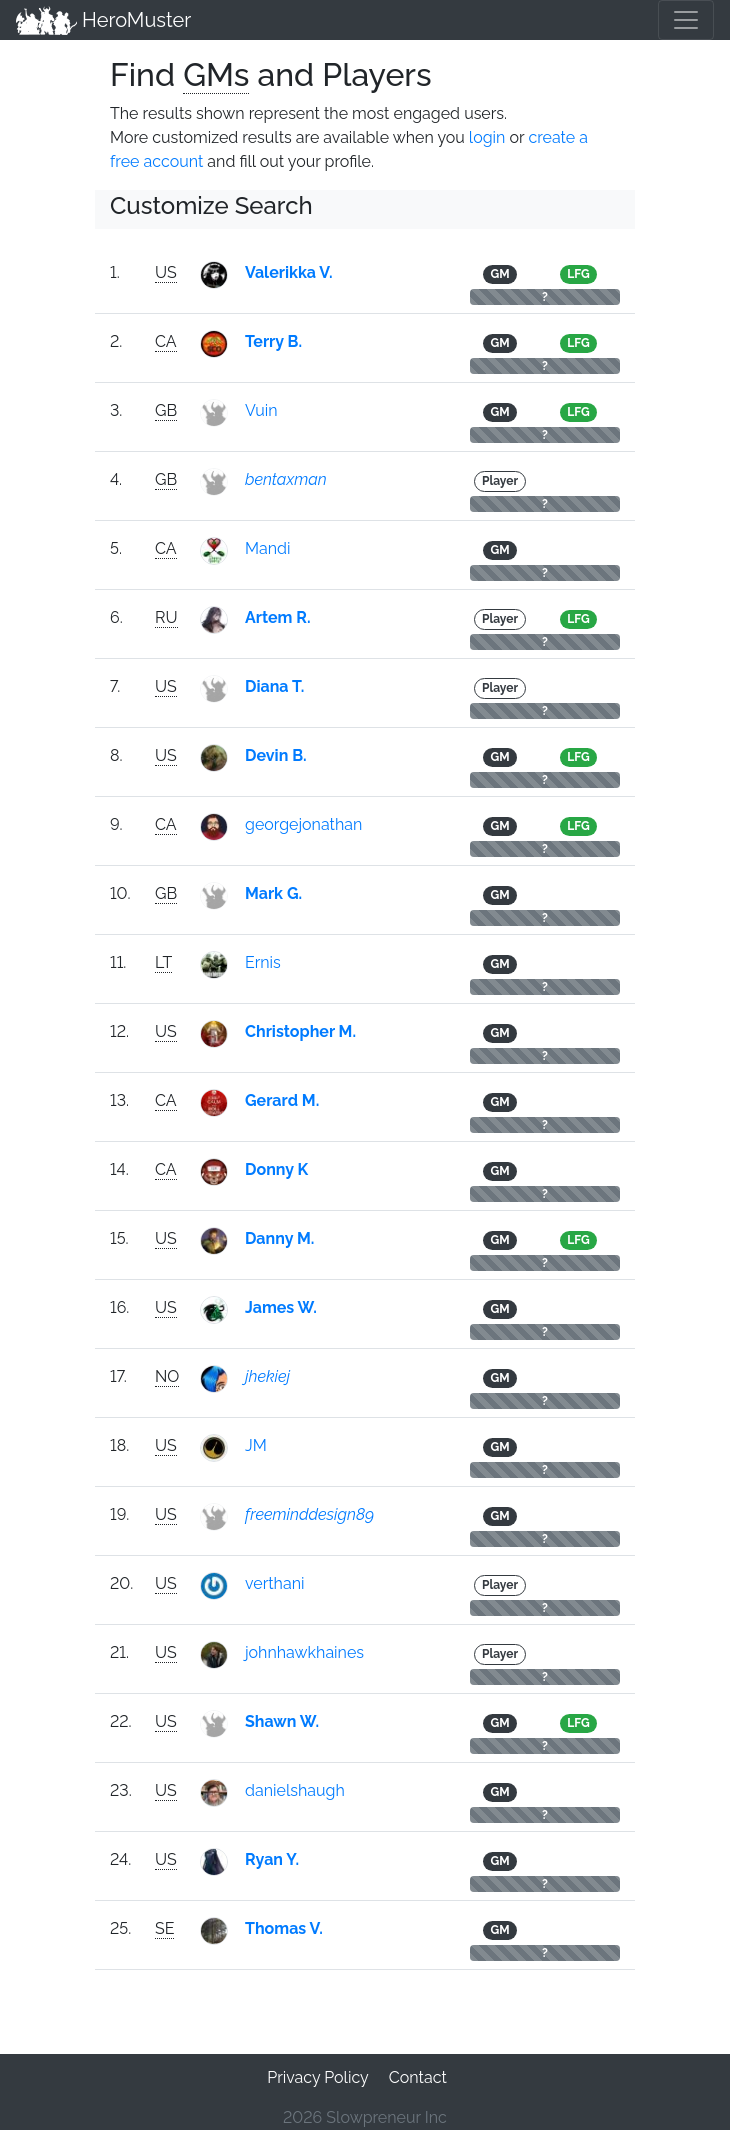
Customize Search (211, 205)
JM (256, 1445)
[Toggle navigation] (686, 20)
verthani (274, 1583)
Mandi (267, 548)
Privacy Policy (318, 2077)
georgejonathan (303, 824)
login (487, 137)
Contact (418, 2077)
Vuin (261, 410)
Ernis (263, 962)
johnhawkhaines (304, 1652)
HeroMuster (103, 20)
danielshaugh (295, 1790)
